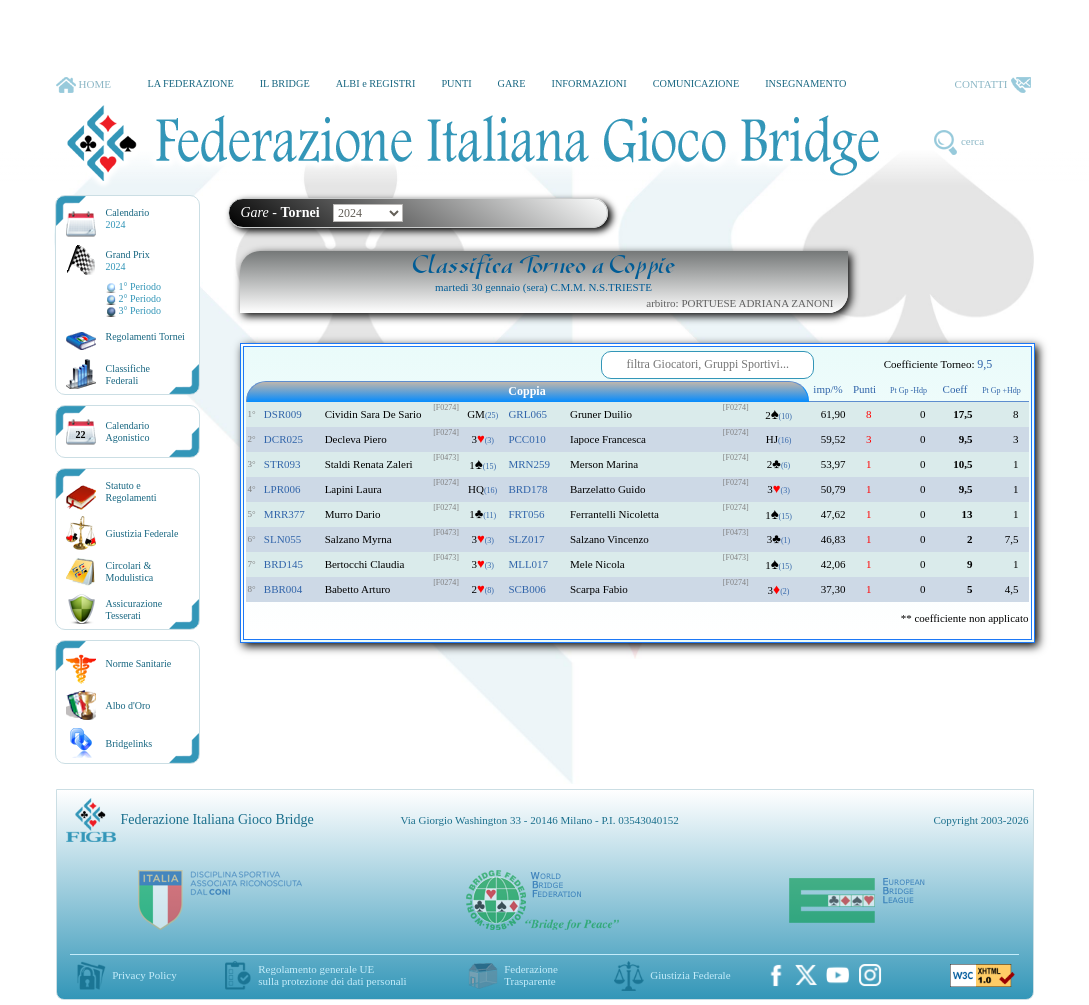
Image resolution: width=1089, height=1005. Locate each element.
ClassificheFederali (128, 374)
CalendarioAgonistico (128, 431)
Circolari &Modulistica (130, 571)
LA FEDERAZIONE (190, 83)
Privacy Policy (144, 975)
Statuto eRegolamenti (131, 491)
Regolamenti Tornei (145, 336)
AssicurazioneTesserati (134, 609)
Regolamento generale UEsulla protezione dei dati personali (332, 975)
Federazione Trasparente (531, 975)
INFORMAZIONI (588, 83)
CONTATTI (993, 85)
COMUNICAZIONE (696, 83)
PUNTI (456, 83)
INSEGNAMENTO (805, 83)
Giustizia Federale (142, 533)
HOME (83, 85)
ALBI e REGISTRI (376, 83)
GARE (512, 83)
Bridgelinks (129, 743)
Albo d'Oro (128, 705)
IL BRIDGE (285, 83)
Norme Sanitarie (139, 663)
